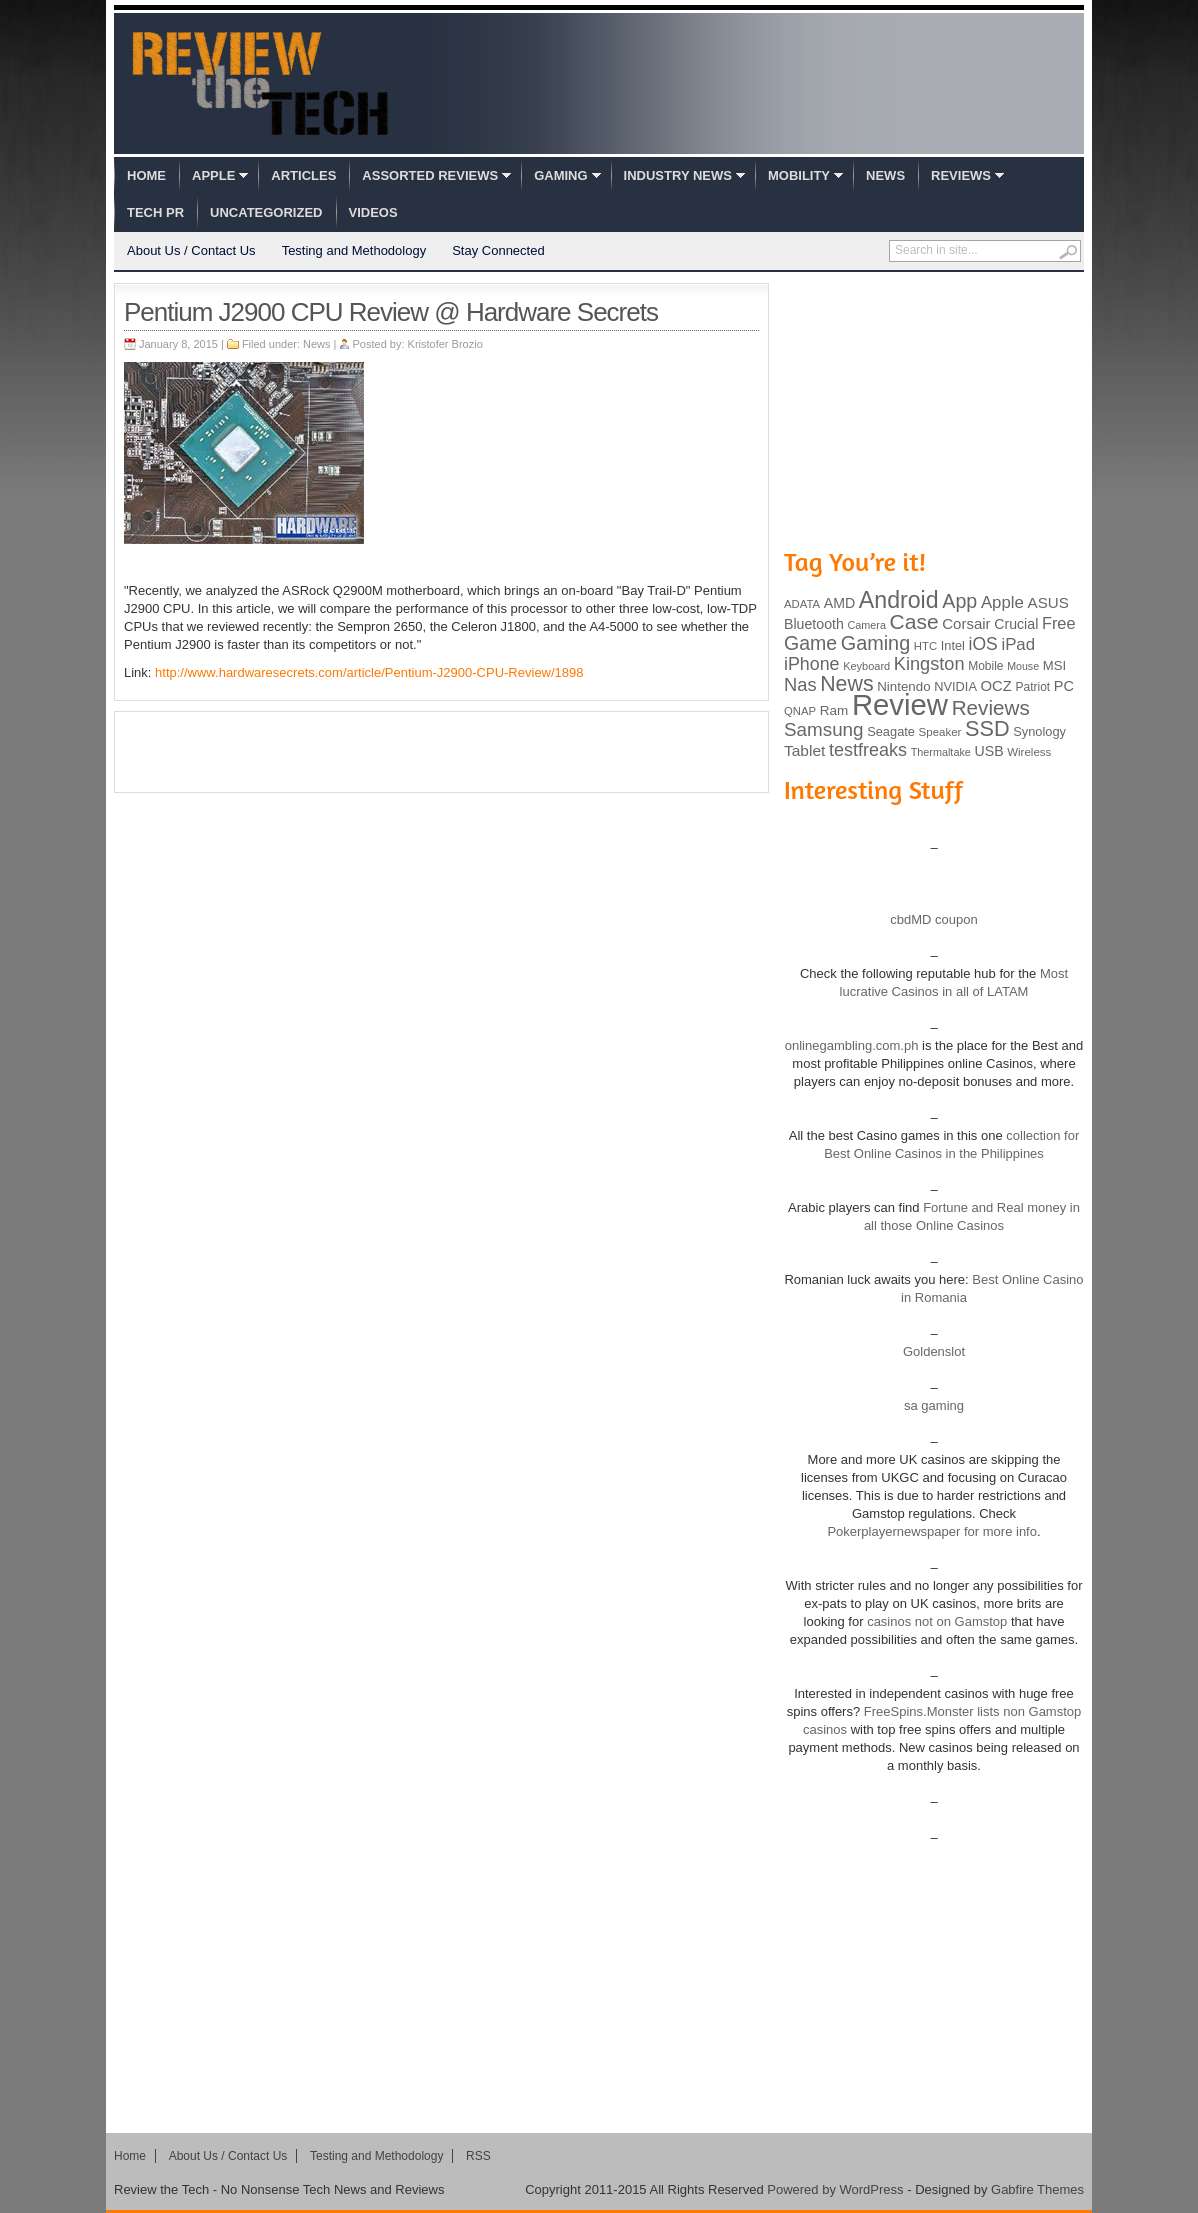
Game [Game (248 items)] (810, 643)
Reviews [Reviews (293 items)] (991, 707)
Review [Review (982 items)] (900, 704)
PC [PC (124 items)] (1064, 686)
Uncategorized (266, 212)
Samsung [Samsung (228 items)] (824, 729)
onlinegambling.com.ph (852, 1045)
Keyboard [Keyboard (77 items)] (866, 666)
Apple (213, 175)
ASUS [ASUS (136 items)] (1048, 602)
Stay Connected (498, 250)
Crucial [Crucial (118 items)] (1016, 624)
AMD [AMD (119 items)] (839, 603)
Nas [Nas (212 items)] (800, 684)
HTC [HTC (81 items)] (925, 646)
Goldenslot (934, 1351)
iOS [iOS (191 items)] (983, 644)
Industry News (678, 175)
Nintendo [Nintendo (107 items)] (903, 686)
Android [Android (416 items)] (899, 600)
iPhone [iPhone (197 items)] (812, 664)
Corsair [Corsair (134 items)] (966, 623)
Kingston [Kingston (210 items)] (929, 664)
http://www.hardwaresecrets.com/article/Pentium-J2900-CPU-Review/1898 (369, 672)
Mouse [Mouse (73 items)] (1023, 666)
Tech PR (155, 212)
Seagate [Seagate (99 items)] (891, 731)
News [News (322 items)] (846, 684)
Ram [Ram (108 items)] (834, 710)
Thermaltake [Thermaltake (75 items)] (941, 752)
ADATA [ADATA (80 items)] (802, 604)
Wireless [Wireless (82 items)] (1029, 752)
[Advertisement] (442, 752)
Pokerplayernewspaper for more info (932, 1531)
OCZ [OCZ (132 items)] (996, 686)
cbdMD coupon (933, 919)
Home (146, 175)
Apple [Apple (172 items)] (1002, 602)
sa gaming (934, 1405)
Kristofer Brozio (445, 344)
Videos (373, 212)
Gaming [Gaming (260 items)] (875, 643)
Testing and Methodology (354, 250)
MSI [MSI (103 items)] (1054, 665)
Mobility (799, 175)
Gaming (560, 175)
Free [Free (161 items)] (1059, 623)
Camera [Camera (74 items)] (866, 625)
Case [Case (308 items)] (914, 621)
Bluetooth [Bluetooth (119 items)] (814, 624)
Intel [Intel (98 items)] (953, 645)
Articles (303, 175)
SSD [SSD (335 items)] (987, 728)
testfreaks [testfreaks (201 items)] (868, 750)
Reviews (961, 175)
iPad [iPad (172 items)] (1018, 644)
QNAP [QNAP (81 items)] (800, 711)
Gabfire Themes (1037, 2189)
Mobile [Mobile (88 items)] (985, 666)
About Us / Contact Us (191, 250)
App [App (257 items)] (959, 601)
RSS (478, 2156)
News (885, 175)
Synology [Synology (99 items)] (1039, 731)
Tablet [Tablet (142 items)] (804, 750)
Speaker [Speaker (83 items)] (940, 732)
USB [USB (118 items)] (988, 751)
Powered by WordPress (835, 2189)
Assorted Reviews (430, 175)
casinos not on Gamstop (936, 1621)
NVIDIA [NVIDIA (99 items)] (955, 686)
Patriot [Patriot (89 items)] (1033, 687)
